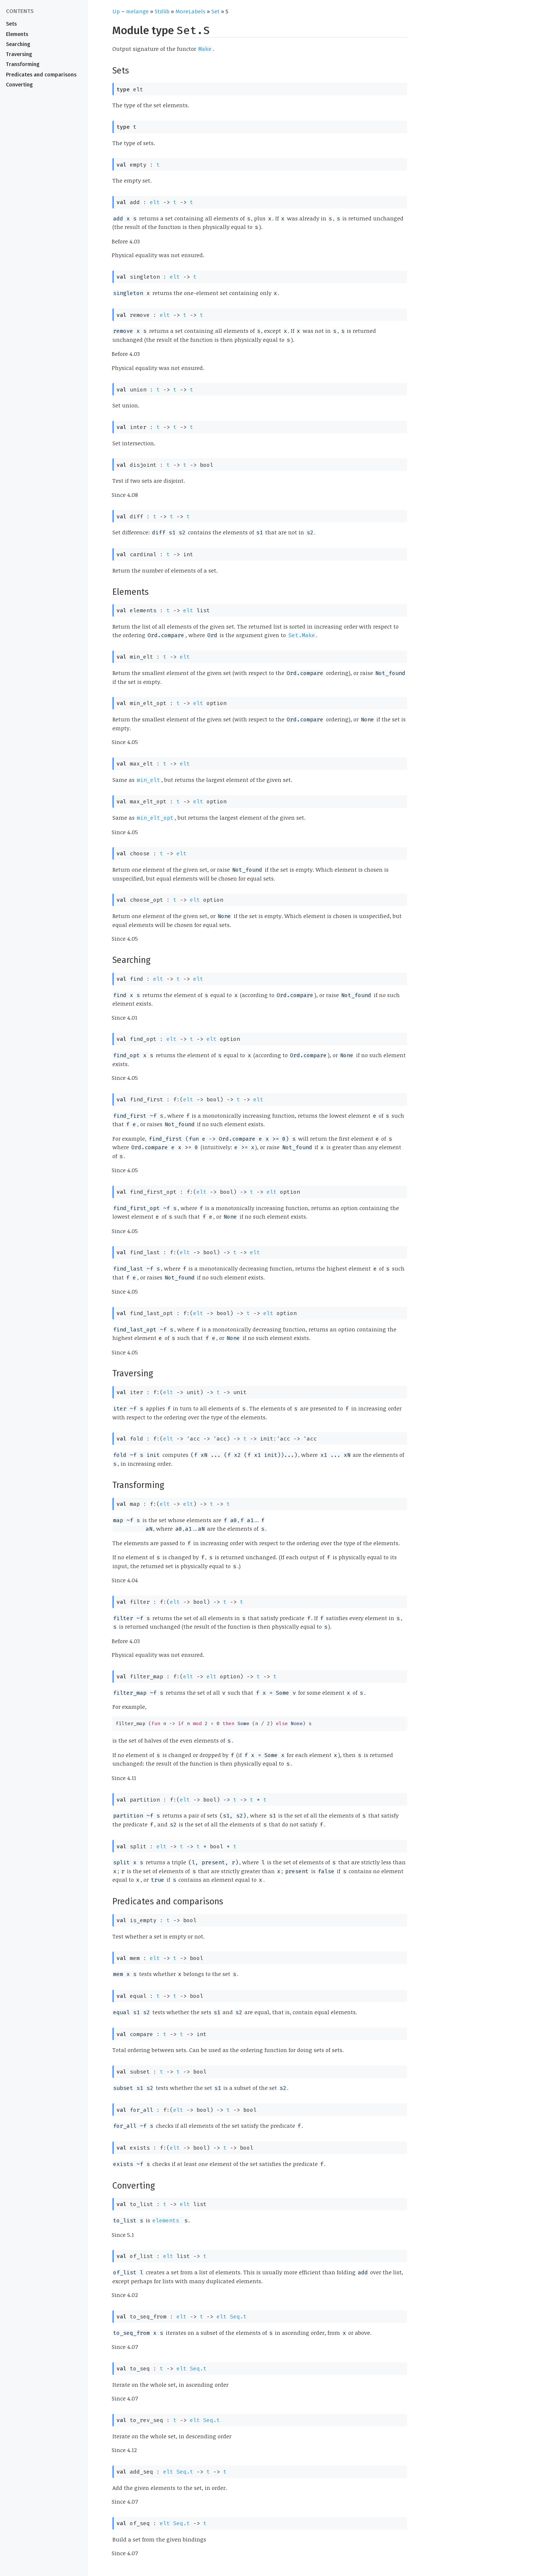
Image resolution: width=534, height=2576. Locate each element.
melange (137, 11)
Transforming (22, 64)
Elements (17, 34)
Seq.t (238, 2316)
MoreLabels (190, 11)
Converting (19, 85)
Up (116, 11)
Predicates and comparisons (41, 75)
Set (215, 11)
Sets (11, 24)
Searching (18, 44)
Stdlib (162, 11)
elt (155, 202)
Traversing (19, 54)
